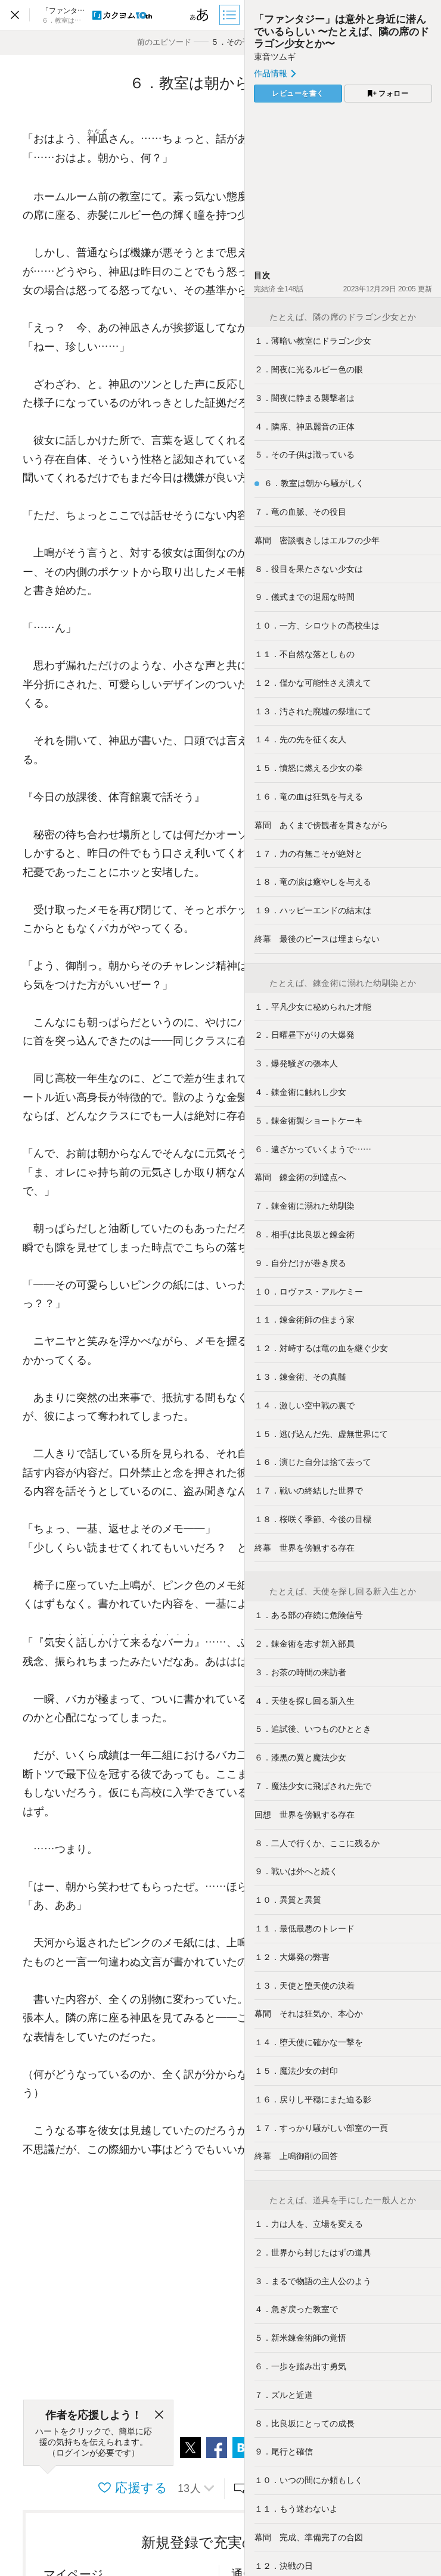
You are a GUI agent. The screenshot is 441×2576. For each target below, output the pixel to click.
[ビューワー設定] (200, 15)
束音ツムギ (275, 56)
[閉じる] (159, 2415)
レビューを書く (298, 93)
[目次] (231, 15)
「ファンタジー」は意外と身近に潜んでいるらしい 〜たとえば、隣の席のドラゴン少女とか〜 (341, 31)
